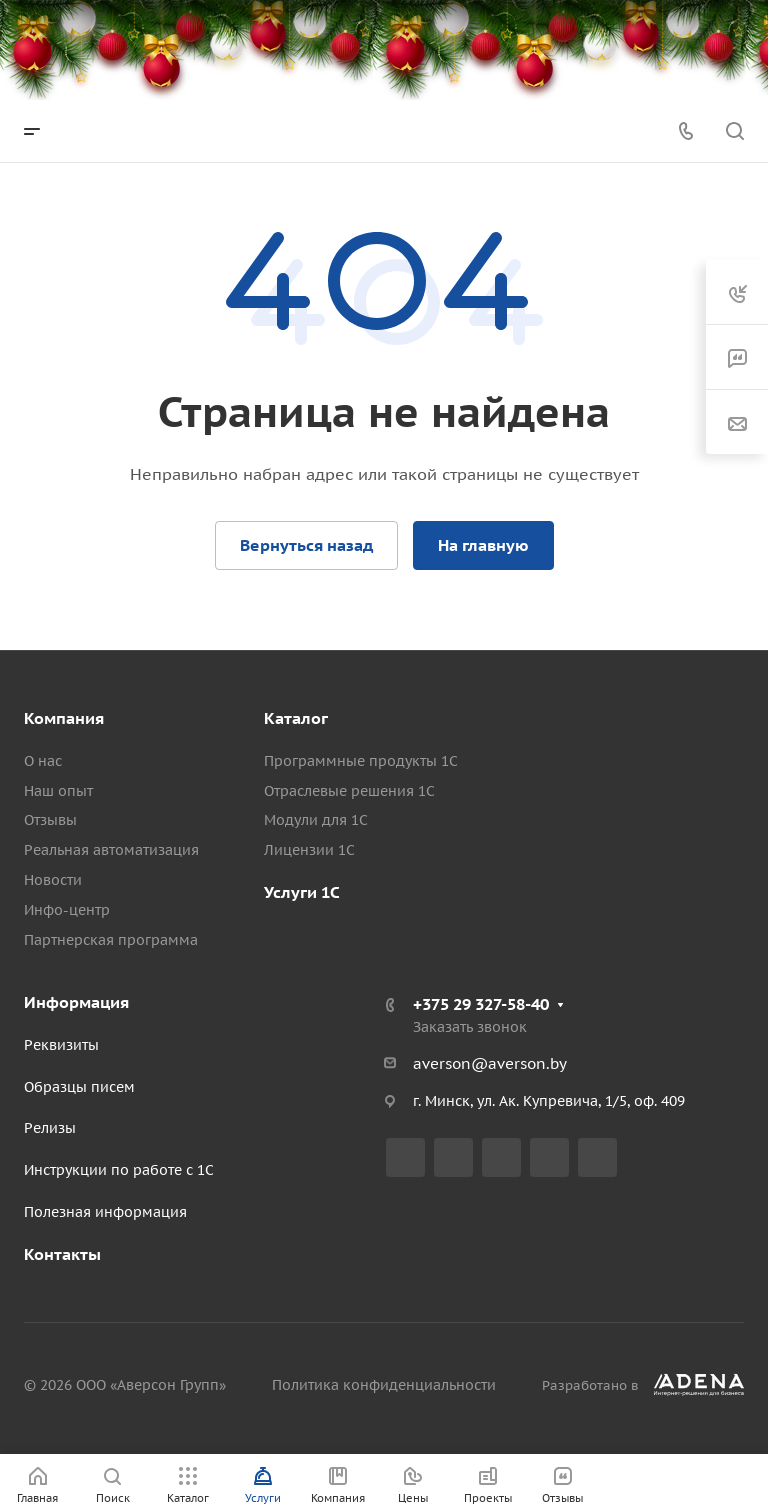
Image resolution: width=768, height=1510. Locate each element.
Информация (76, 1002)
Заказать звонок (470, 1027)
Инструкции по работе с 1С (119, 1170)
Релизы (50, 1128)
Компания (64, 718)
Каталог (296, 718)
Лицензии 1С (309, 850)
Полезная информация (105, 1212)
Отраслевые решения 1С (349, 791)
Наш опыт (58, 791)
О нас (43, 761)
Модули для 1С (316, 820)
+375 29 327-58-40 (481, 1004)
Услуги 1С (302, 892)
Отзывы (50, 820)
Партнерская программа (111, 940)
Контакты (62, 1254)
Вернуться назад (306, 545)
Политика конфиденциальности (384, 1385)
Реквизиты (61, 1045)
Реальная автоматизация (111, 850)
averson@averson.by (490, 1063)
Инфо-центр (67, 910)
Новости (53, 880)
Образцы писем (79, 1087)
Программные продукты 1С (361, 761)
